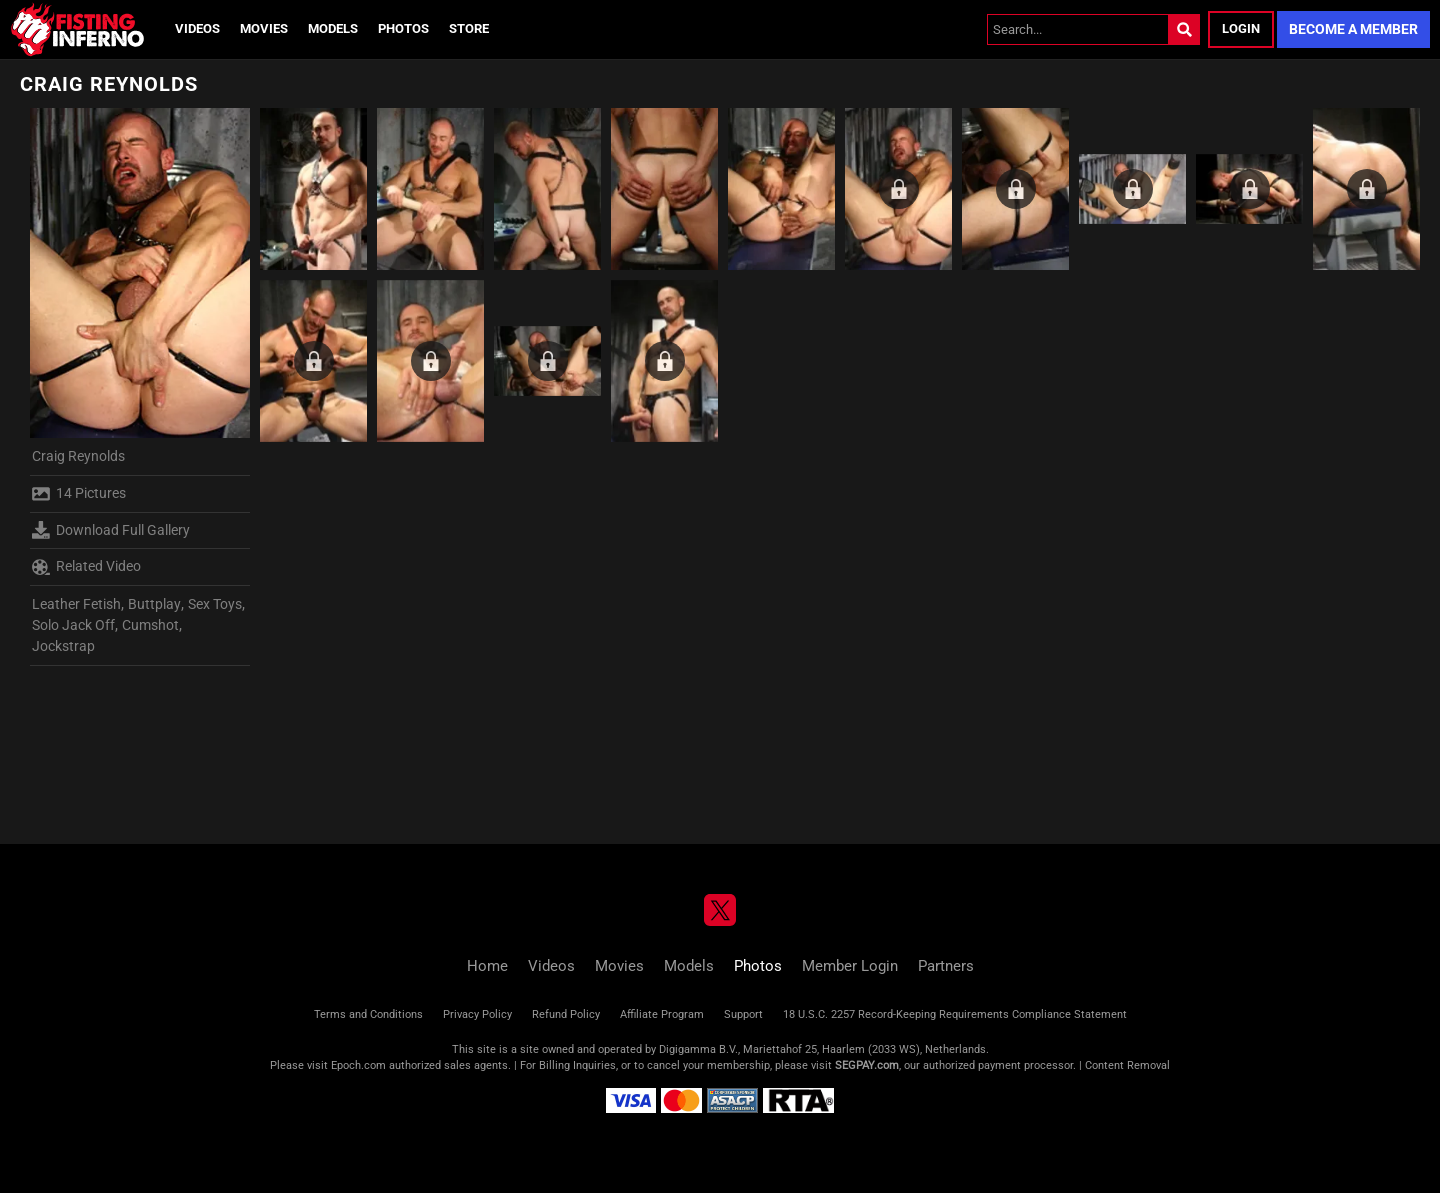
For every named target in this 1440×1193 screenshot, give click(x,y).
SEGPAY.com (867, 1065)
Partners (946, 966)
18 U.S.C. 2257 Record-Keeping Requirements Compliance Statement (955, 1014)
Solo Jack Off (73, 625)
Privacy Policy (477, 1014)
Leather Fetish (76, 604)
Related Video (86, 567)
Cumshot (150, 625)
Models (333, 28)
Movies (264, 28)
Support (743, 1014)
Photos (403, 28)
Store (469, 28)
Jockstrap (63, 646)
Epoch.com (358, 1065)
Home (487, 966)
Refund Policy (566, 1014)
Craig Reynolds (78, 456)
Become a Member (1353, 29)
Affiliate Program (662, 1014)
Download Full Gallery (111, 530)
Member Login (850, 966)
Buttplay (154, 604)
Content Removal (1127, 1065)
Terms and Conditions (368, 1014)
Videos (197, 28)
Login (1241, 28)
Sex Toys (215, 604)
